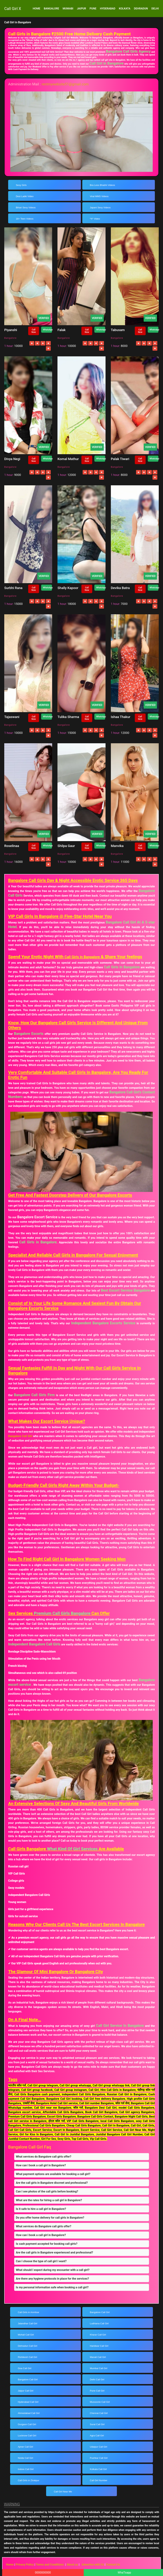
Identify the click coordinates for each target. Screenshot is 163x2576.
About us (72, 2564)
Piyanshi (10, 330)
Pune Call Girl (97, 2390)
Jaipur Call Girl (25, 2390)
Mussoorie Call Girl (100, 2402)
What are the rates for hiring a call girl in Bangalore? (49, 2200)
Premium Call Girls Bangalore (62, 1613)
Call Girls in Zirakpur (28, 2480)
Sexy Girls (21, 185)
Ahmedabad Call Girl (29, 2413)
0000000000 (43, 2572)
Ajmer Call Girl (25, 2446)
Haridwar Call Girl (99, 2346)
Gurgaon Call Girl (27, 2424)
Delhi (155, 8)
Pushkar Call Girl (99, 2458)
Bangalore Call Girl (20, 1436)
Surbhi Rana (13, 588)
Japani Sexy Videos (100, 207)
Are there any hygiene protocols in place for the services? (52, 2278)
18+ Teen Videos (24, 218)
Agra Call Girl (97, 2435)
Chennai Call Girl (99, 2413)
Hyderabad (107, 8)
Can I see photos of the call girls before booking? (47, 2191)
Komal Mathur (68, 459)
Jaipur (81, 8)
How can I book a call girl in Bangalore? (41, 2165)
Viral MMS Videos (99, 196)
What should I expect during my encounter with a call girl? (53, 2270)
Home (36, 8)
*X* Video (95, 218)
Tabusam (118, 330)
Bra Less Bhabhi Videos (102, 185)
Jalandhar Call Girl (27, 2323)
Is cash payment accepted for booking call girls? (47, 2243)
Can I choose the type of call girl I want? (41, 2261)
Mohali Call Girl (26, 2334)
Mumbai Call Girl (98, 2368)
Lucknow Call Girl (27, 2435)
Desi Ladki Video (25, 196)
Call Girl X (12, 8)
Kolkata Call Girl (98, 2469)
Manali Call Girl (98, 2357)
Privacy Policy (25, 2564)
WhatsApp (47, 329)
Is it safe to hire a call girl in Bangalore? (41, 2209)
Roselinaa (11, 846)
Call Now (33, 330)
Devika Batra (120, 588)
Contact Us (113, 2564)
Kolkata (124, 8)
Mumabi (68, 8)
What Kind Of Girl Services (72, 1848)
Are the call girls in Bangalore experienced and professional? (54, 2252)
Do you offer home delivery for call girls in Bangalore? (50, 2217)
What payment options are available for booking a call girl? (53, 2174)
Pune (93, 8)
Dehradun (141, 8)
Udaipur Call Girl (98, 2446)
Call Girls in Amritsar (28, 2312)
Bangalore (51, 8)
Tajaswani (11, 717)
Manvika (117, 846)
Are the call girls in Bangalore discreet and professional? (52, 2182)
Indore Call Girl (26, 2469)
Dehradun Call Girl (27, 2346)
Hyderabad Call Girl (28, 2402)
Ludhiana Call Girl (99, 2323)
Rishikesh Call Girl (27, 2357)
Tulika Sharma (68, 717)
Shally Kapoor (67, 588)
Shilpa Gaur (66, 846)
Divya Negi (12, 459)
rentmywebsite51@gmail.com (65, 84)
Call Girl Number (98, 2480)
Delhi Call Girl (97, 2379)
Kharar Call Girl (98, 2334)
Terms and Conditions (50, 2564)
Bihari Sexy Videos (26, 207)
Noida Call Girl (25, 2458)
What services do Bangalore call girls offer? (43, 2156)
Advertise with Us (93, 2564)
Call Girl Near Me (63, 2491)
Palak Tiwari (120, 459)
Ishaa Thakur (120, 717)
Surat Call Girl (97, 2424)
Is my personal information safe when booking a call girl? (52, 2287)
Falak (61, 330)
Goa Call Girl (24, 2368)
